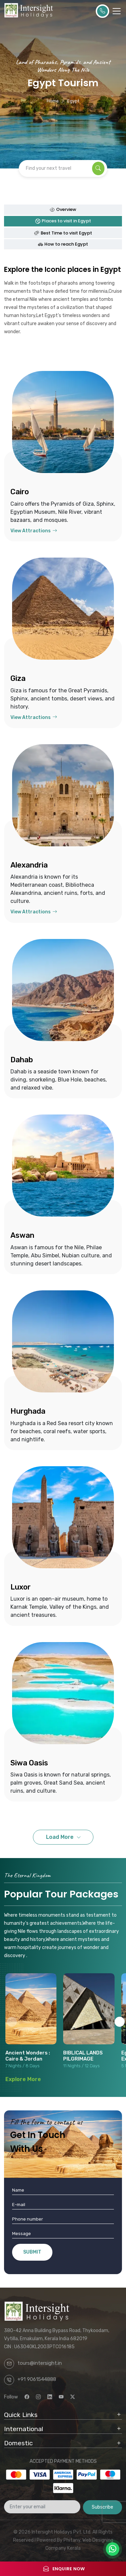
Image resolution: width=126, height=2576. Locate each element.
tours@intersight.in (39, 2363)
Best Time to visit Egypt (63, 233)
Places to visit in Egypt (63, 221)
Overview (63, 209)
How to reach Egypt (63, 244)
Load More (60, 1837)
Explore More (23, 2079)
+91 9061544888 (36, 2379)
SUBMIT (32, 2252)
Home (53, 100)
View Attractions (33, 531)
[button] (120, 2022)
